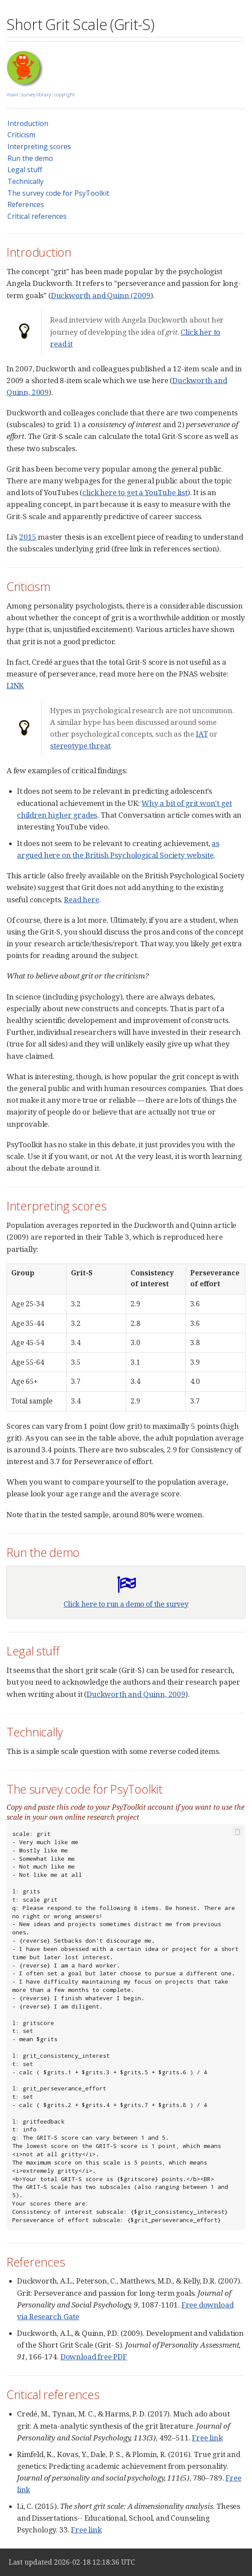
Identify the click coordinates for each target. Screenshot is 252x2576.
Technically (25, 181)
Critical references (37, 216)
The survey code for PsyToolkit (58, 193)
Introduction (27, 123)
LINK (15, 685)
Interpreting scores (39, 146)
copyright (64, 94)
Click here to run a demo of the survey (126, 1604)
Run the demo (30, 158)
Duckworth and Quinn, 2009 (136, 1694)
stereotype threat (80, 746)
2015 (27, 537)
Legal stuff (24, 169)
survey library (36, 94)
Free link (207, 2438)
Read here (81, 899)
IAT (202, 734)
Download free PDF (93, 2357)
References (25, 204)
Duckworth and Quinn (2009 (101, 295)
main (12, 94)
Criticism (21, 134)
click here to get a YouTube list (135, 492)
